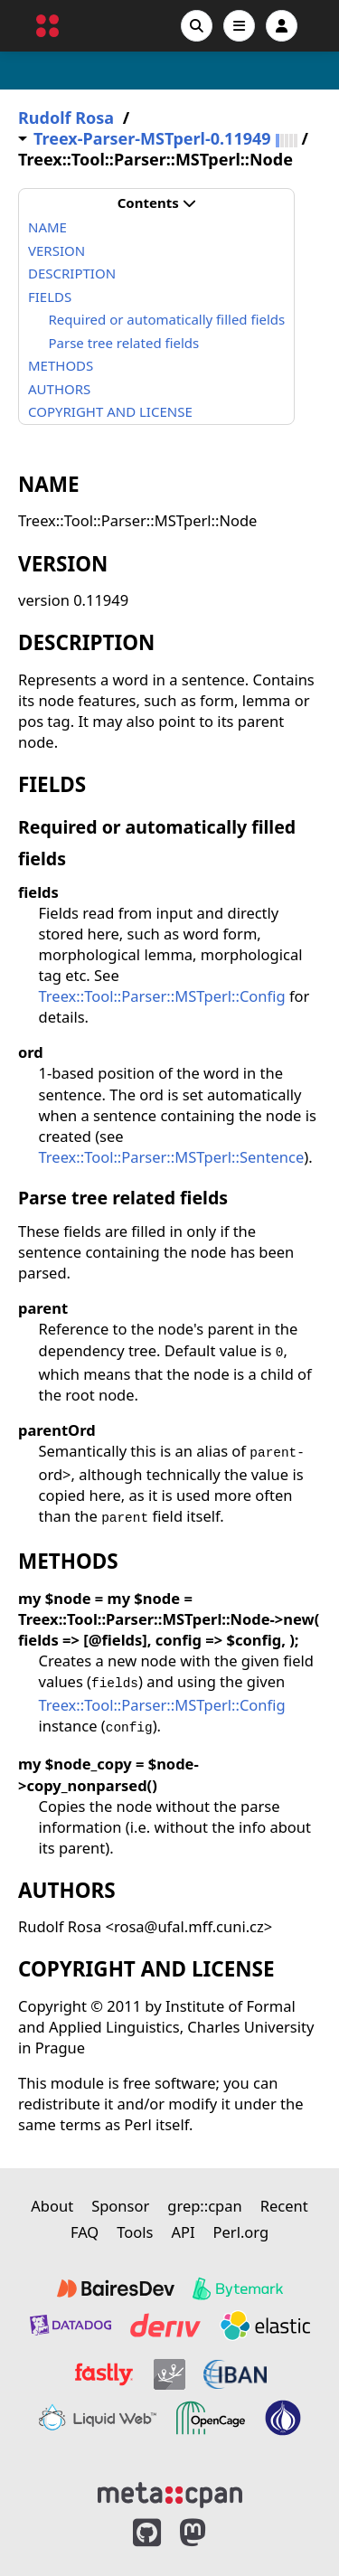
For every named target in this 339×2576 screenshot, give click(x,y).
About (52, 2205)
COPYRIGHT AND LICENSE (110, 411)
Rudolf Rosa (66, 118)
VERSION (56, 250)
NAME (47, 227)
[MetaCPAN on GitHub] (147, 2533)
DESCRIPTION (72, 273)
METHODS (60, 365)
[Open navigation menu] (239, 26)
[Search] (196, 26)
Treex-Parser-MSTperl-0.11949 (152, 138)
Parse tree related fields (124, 343)
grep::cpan (204, 2205)
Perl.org (241, 2232)
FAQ (85, 2232)
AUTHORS (59, 389)
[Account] (281, 26)
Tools (135, 2232)
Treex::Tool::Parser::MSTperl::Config (162, 996)
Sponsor (120, 2205)
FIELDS (49, 297)
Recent (284, 2205)
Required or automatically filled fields (167, 319)
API (182, 2232)
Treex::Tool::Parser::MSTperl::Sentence (172, 1156)
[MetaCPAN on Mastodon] (210, 2533)
